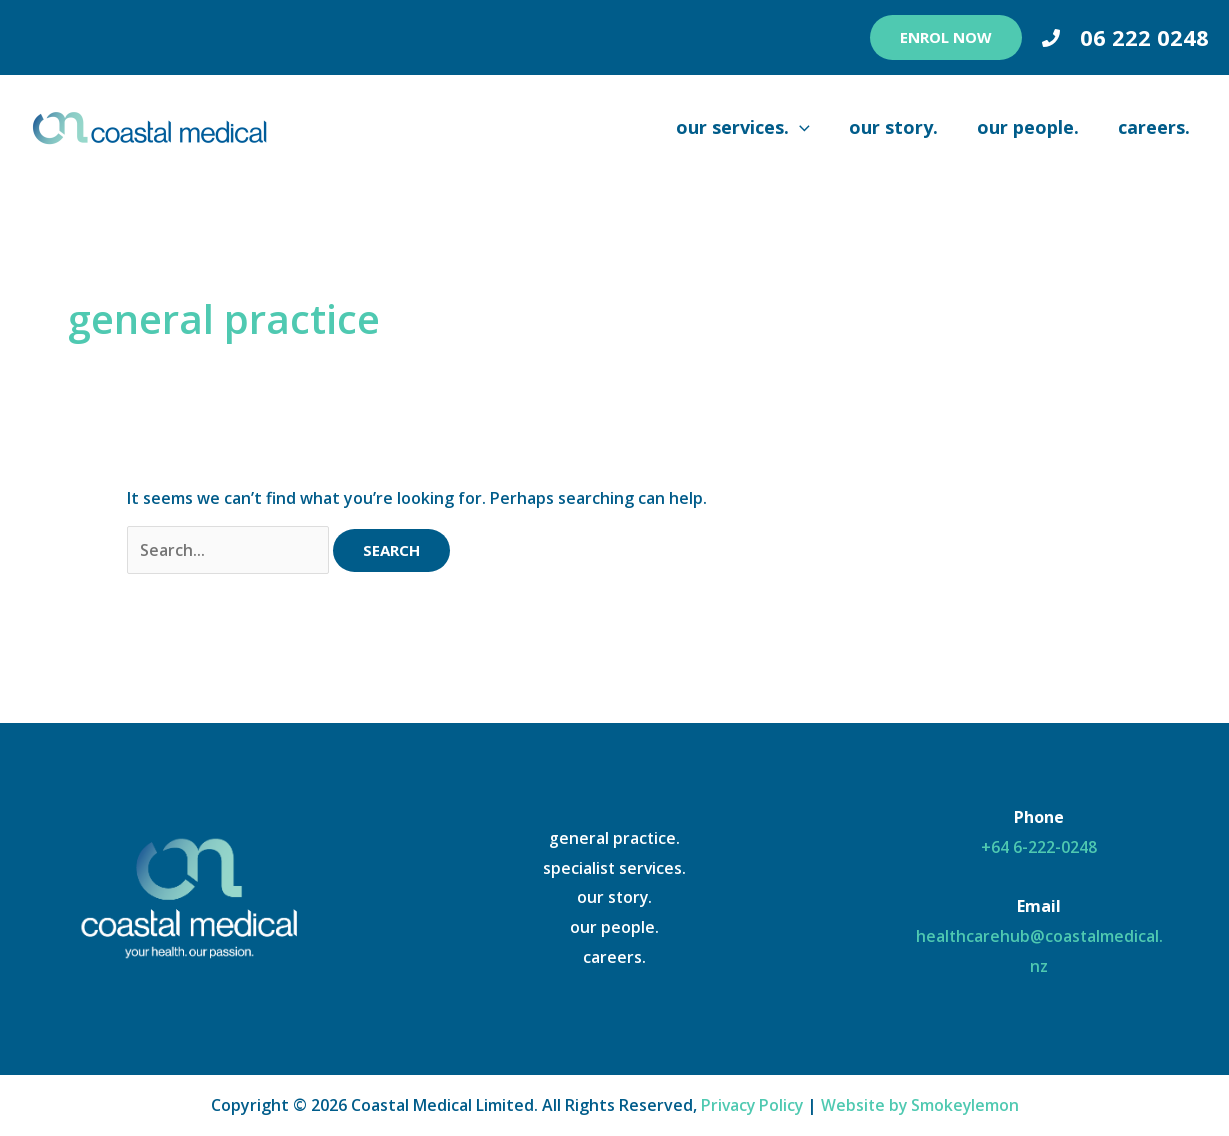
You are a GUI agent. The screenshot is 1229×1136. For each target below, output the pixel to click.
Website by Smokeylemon (921, 1105)
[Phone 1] (1051, 38)
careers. (614, 957)
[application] (809, 127)
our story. (614, 898)
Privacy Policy (750, 1105)
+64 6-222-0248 (1039, 847)
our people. (614, 928)
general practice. (615, 838)
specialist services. (614, 868)
